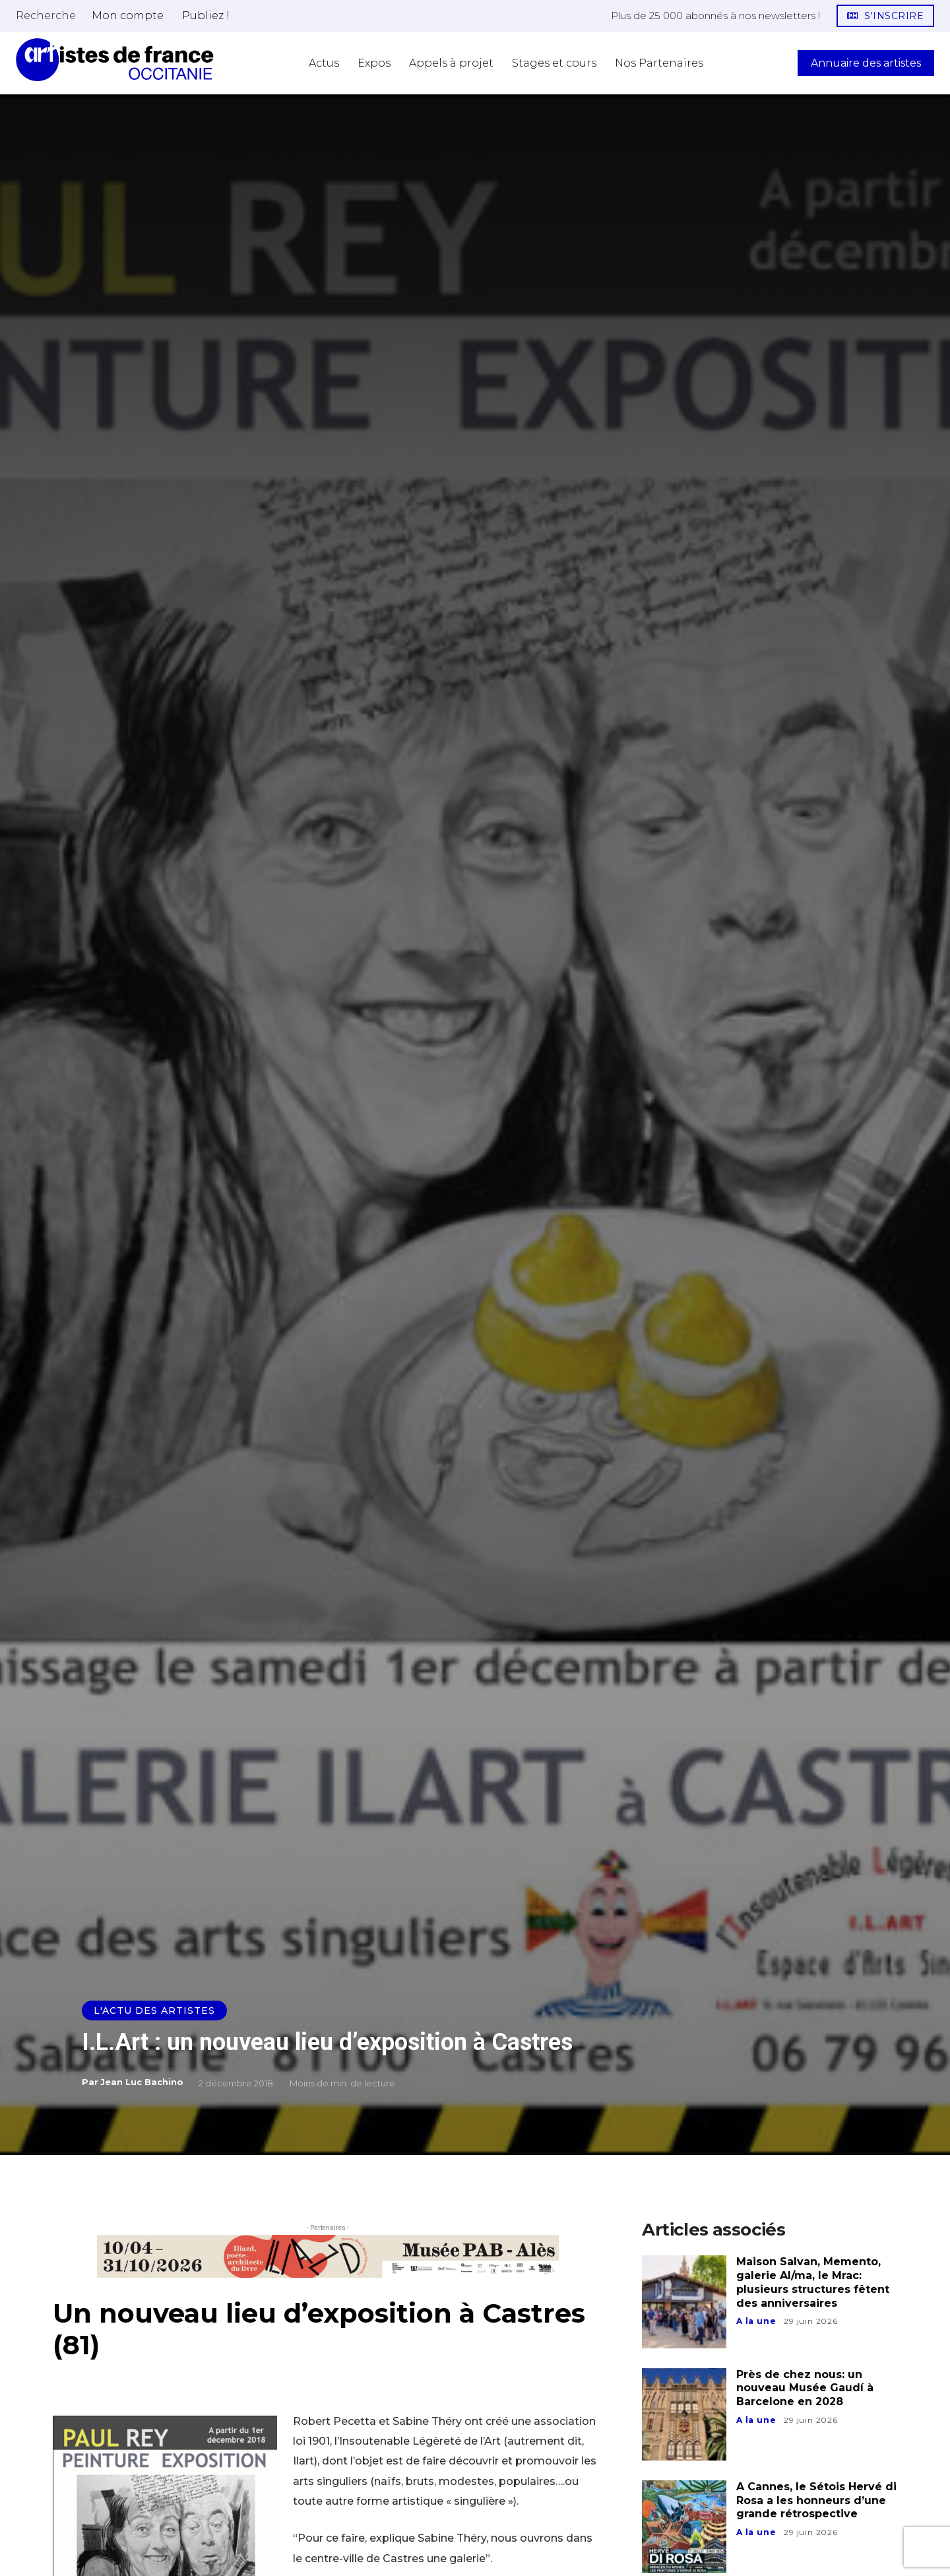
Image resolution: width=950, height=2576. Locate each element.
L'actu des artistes (154, 2010)
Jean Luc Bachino (141, 2082)
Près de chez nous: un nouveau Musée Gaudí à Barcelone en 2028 (804, 2388)
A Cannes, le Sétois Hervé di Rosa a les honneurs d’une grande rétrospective (816, 2500)
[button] (46, 15)
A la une (756, 2321)
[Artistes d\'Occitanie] (115, 59)
